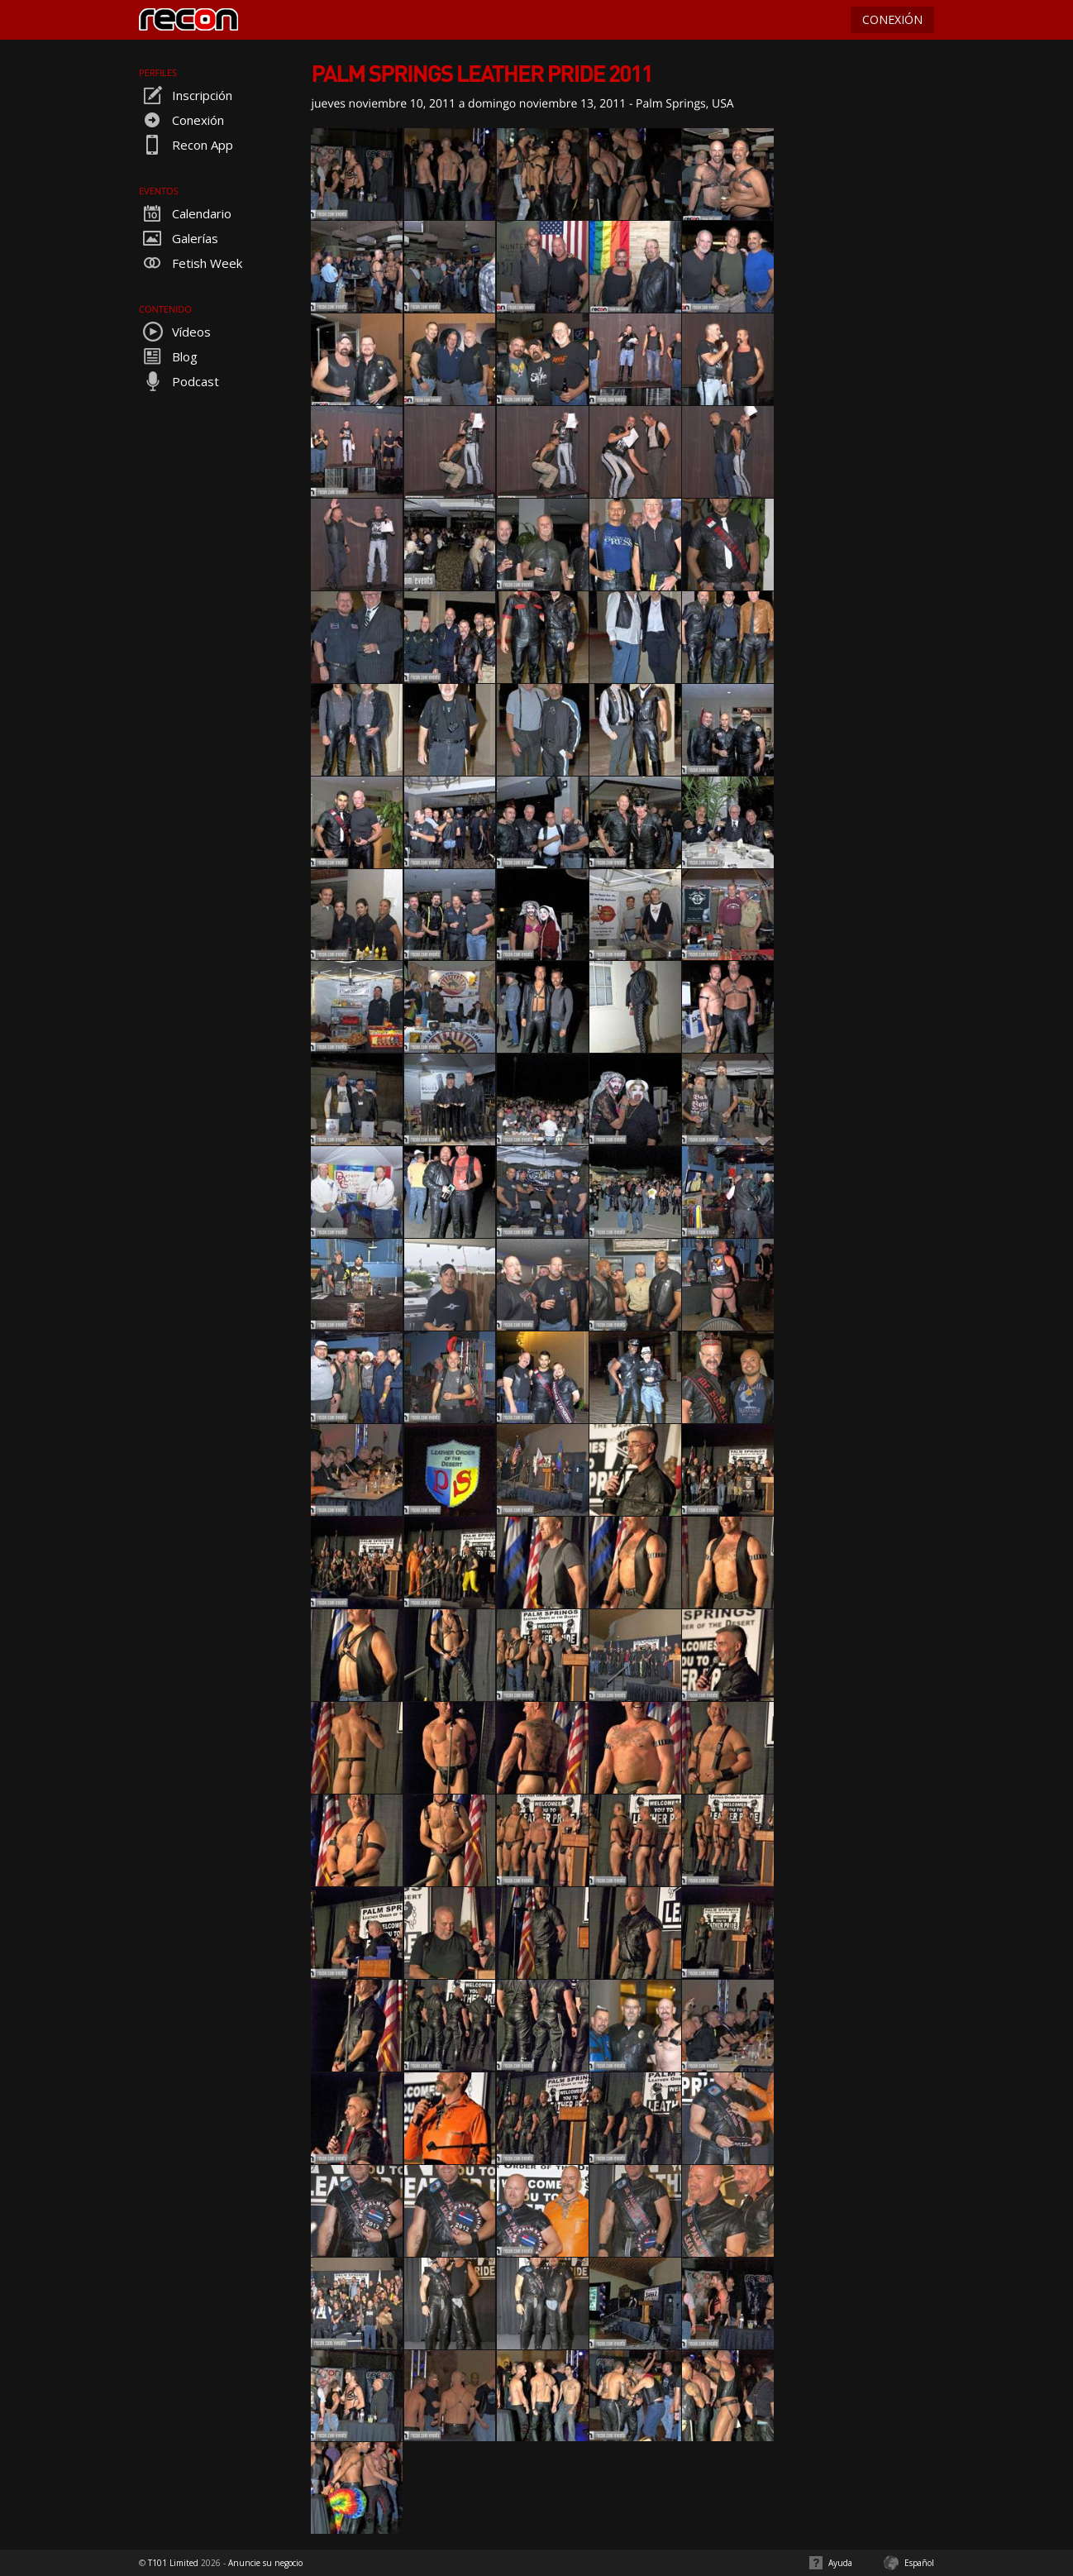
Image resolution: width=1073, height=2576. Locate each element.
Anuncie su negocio (265, 2563)
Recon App (186, 144)
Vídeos (175, 331)
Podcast (179, 381)
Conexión (181, 120)
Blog (168, 356)
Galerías (178, 238)
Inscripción (185, 95)
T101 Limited (173, 2563)
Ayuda (840, 2563)
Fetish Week (190, 263)
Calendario (185, 213)
